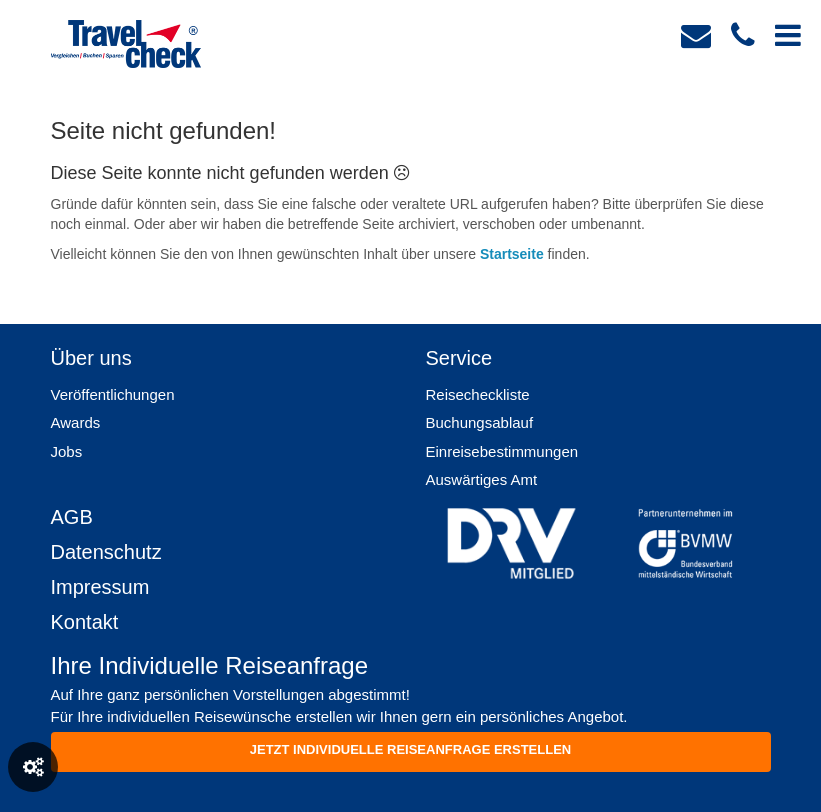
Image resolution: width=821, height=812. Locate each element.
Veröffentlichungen (113, 394)
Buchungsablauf (480, 422)
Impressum (100, 587)
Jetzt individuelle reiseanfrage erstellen (410, 749)
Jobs (67, 451)
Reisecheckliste (478, 394)
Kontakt (85, 622)
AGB (72, 517)
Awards (76, 422)
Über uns (91, 358)
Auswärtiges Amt (482, 479)
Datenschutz (106, 552)
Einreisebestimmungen (502, 451)
